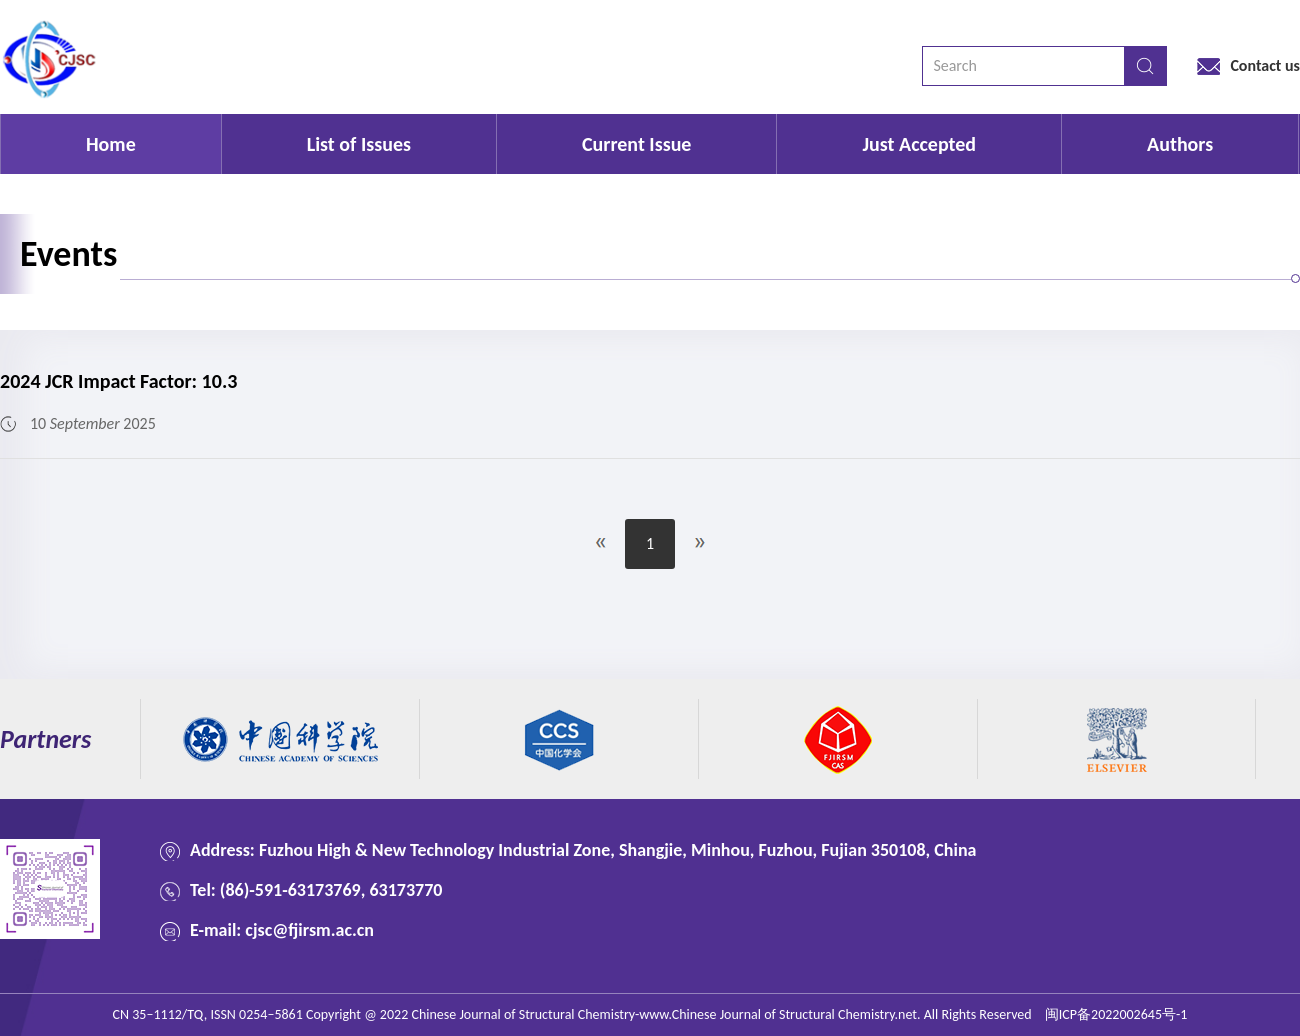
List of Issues (359, 144)
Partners (45, 739)
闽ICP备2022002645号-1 (1116, 1014)
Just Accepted (919, 144)
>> (700, 543)
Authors (1180, 144)
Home (111, 144)
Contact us (1265, 65)
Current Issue (636, 144)
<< (600, 543)
